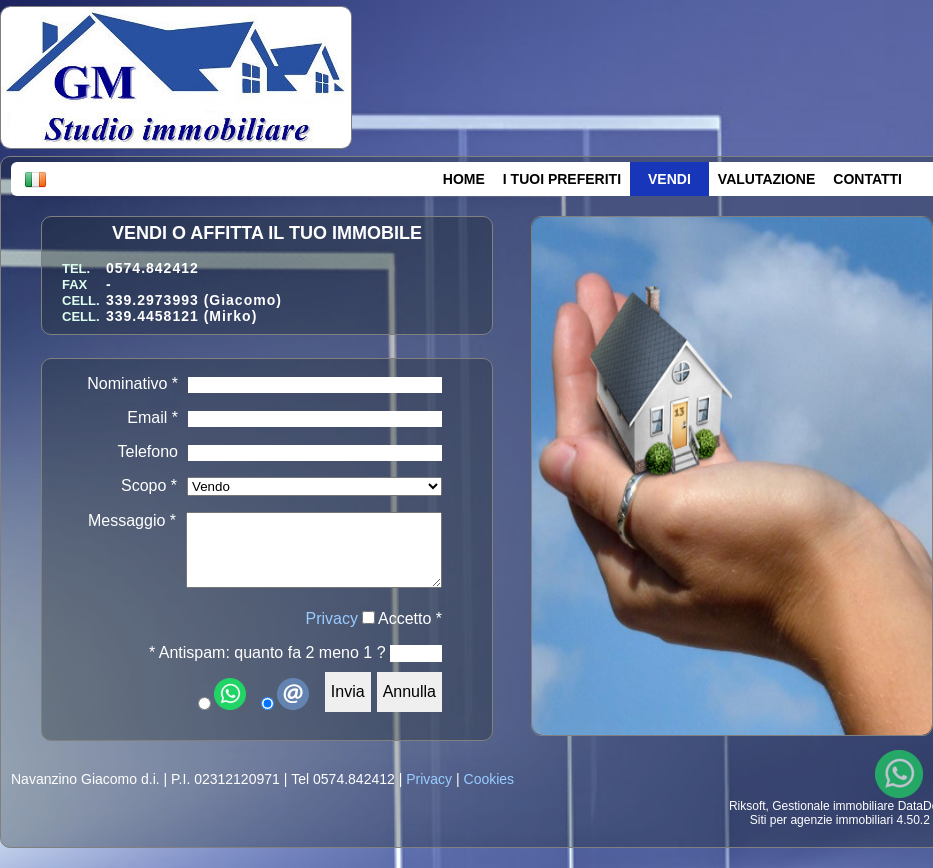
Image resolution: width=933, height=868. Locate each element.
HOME (464, 179)
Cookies (489, 779)
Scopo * (149, 485)
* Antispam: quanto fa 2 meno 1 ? (267, 652)
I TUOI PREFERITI (562, 179)
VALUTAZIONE (766, 179)
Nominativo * (132, 383)
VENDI (669, 179)
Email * (152, 417)
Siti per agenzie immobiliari (821, 820)
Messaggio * (132, 520)
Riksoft (747, 806)
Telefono (148, 451)
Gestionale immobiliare (833, 806)
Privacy (332, 618)
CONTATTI (867, 179)
